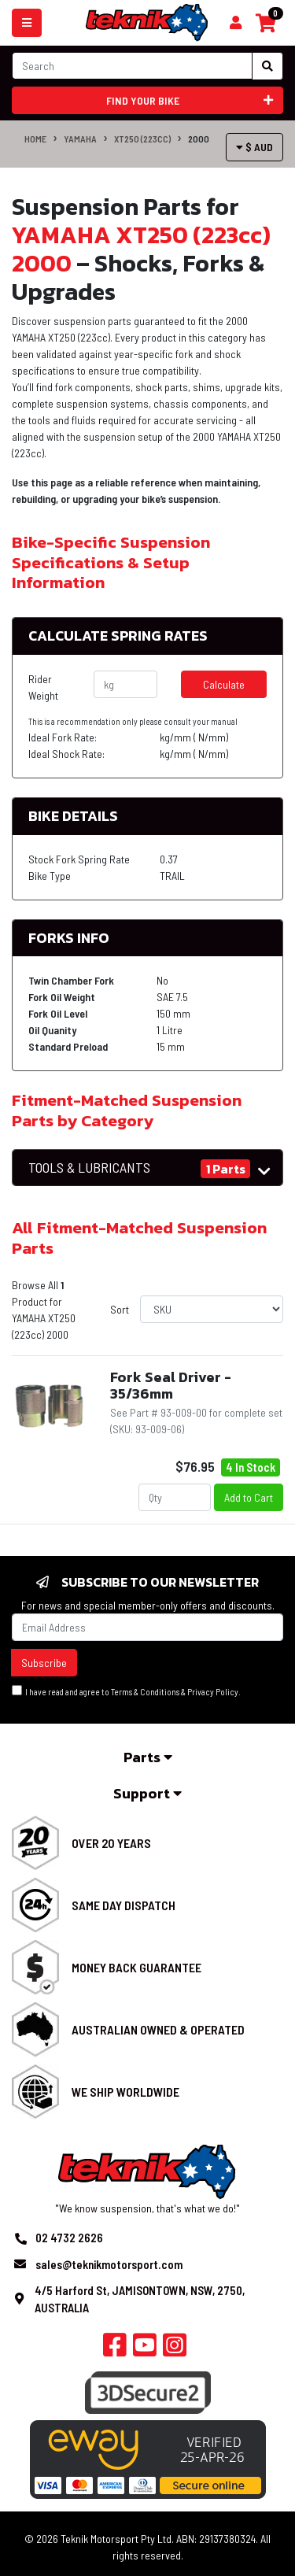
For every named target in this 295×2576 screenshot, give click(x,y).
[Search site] (267, 66)
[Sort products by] (211, 1309)
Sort (119, 1309)
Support (147, 1793)
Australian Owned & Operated (158, 2029)
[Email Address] (147, 1627)
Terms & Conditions (145, 1692)
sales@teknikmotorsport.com (109, 2264)
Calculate (224, 684)
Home (35, 138)
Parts (148, 1757)
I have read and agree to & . (126, 1691)
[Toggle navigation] (27, 23)
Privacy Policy (212, 1692)
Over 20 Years (111, 1842)
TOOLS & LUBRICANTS (89, 1167)
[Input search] (132, 65)
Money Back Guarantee (136, 1967)
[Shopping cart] (236, 23)
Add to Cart (248, 1497)
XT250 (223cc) (142, 138)
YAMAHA (80, 138)
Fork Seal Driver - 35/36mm (170, 1385)
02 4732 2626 (69, 2237)
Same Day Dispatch (123, 1905)
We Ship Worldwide (125, 2091)
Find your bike (189, 100)
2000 (198, 138)
